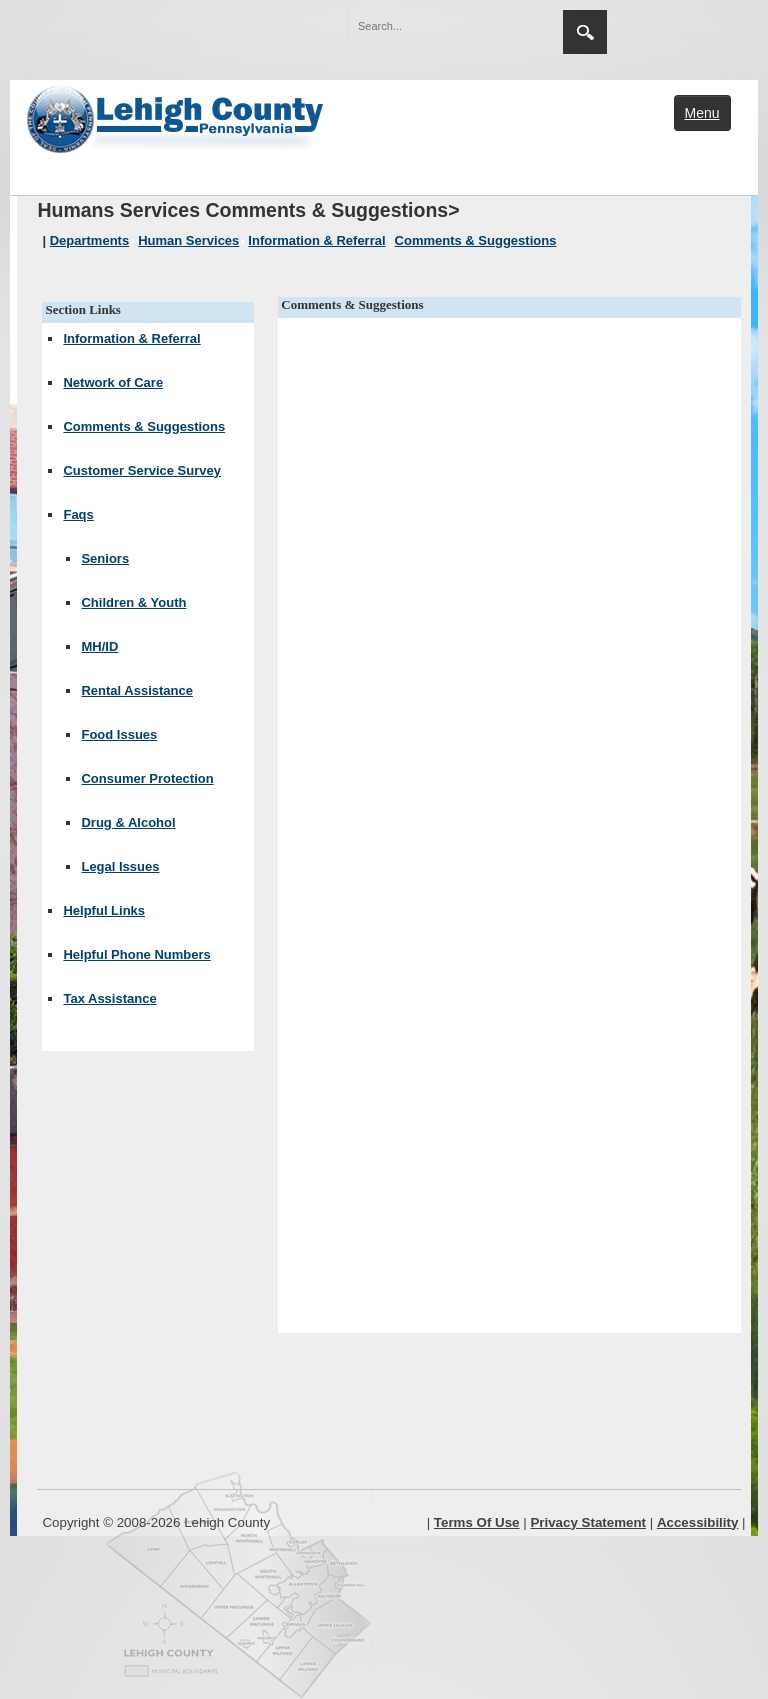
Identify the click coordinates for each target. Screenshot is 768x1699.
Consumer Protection (147, 778)
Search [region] (585, 32)
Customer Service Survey (142, 470)
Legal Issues (120, 866)
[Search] (435, 26)
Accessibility (698, 1522)
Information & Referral (131, 338)
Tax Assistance (109, 998)
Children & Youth (133, 602)
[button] (505, 25)
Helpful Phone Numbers (136, 954)
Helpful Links (104, 910)
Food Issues (119, 734)
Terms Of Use (477, 1522)
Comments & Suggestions (144, 426)
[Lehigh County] (177, 117)
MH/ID (99, 646)
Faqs (78, 514)
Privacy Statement (588, 1522)
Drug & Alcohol (128, 822)
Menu (702, 113)
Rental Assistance (137, 690)
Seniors (105, 558)
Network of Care (113, 382)
